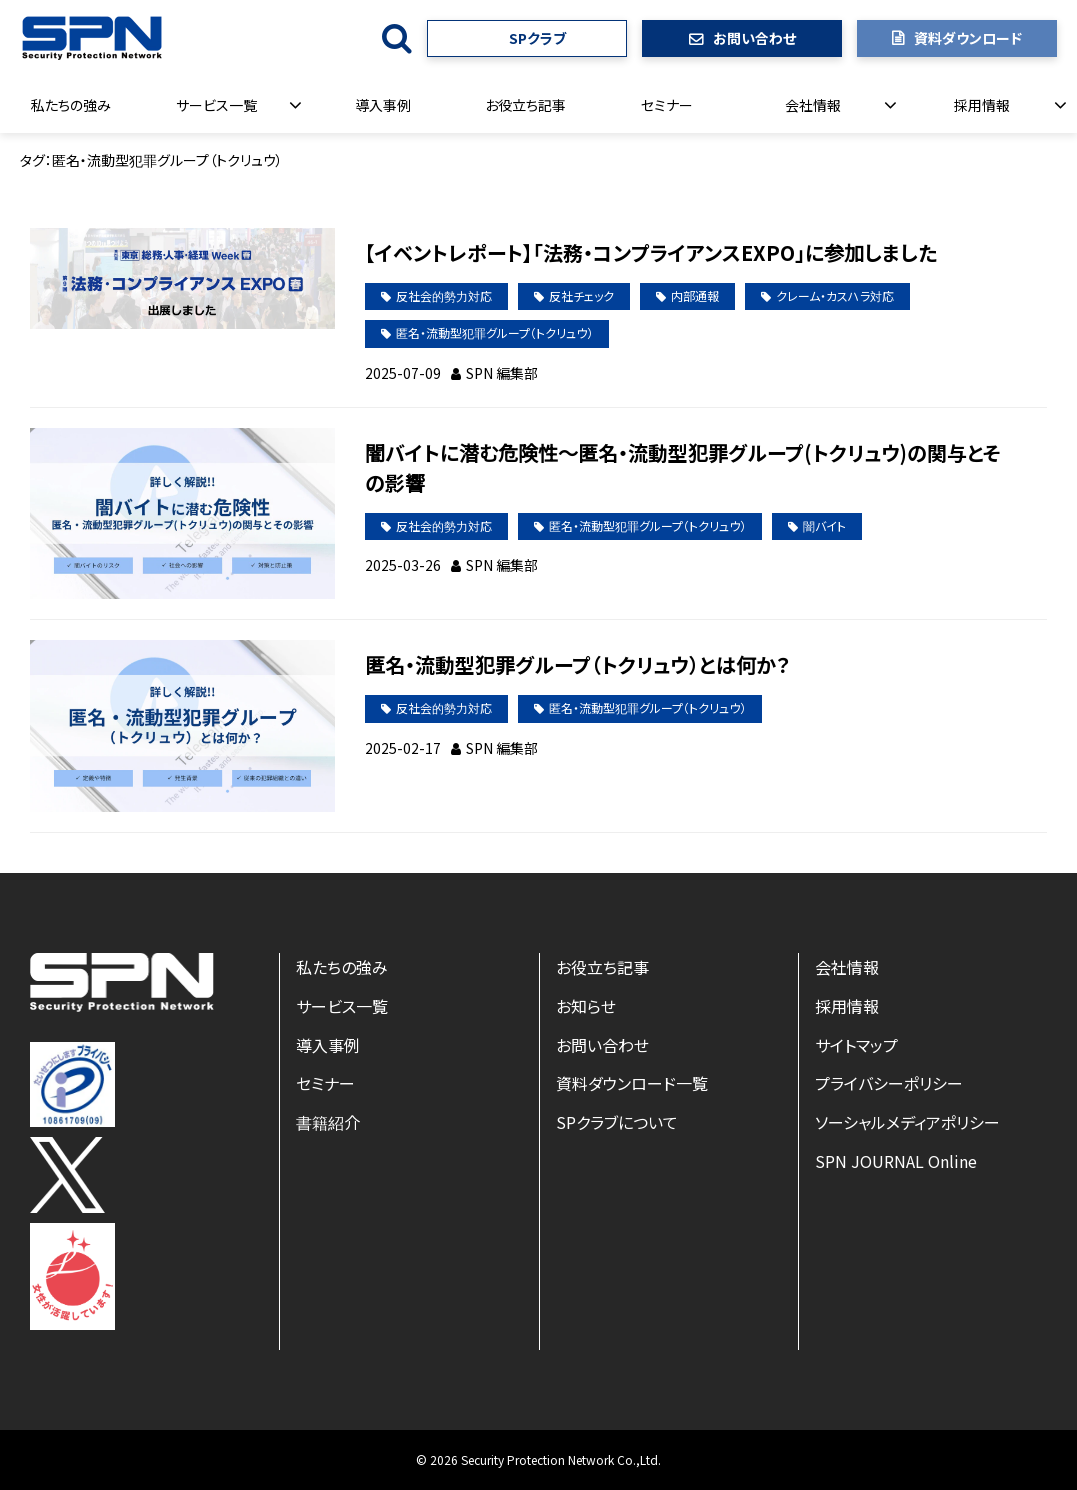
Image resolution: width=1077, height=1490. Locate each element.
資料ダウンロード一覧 (632, 1083)
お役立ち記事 (525, 105)
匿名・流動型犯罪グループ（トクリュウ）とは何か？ (577, 664)
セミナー (667, 105)
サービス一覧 (216, 105)
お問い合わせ (754, 38)
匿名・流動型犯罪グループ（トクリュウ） (494, 332)
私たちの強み (71, 105)
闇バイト (824, 525)
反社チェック (581, 295)
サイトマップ (856, 1045)
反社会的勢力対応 (444, 295)
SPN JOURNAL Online (896, 1161)
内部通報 (695, 295)
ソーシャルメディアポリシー (907, 1122)
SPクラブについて (617, 1122)
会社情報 (813, 105)
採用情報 (982, 105)
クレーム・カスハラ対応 (835, 295)
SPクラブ (537, 38)
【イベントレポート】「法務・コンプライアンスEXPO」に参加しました (651, 252)
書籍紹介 (328, 1122)
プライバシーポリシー (889, 1083)
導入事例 (383, 105)
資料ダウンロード (968, 38)
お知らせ (586, 1006)
